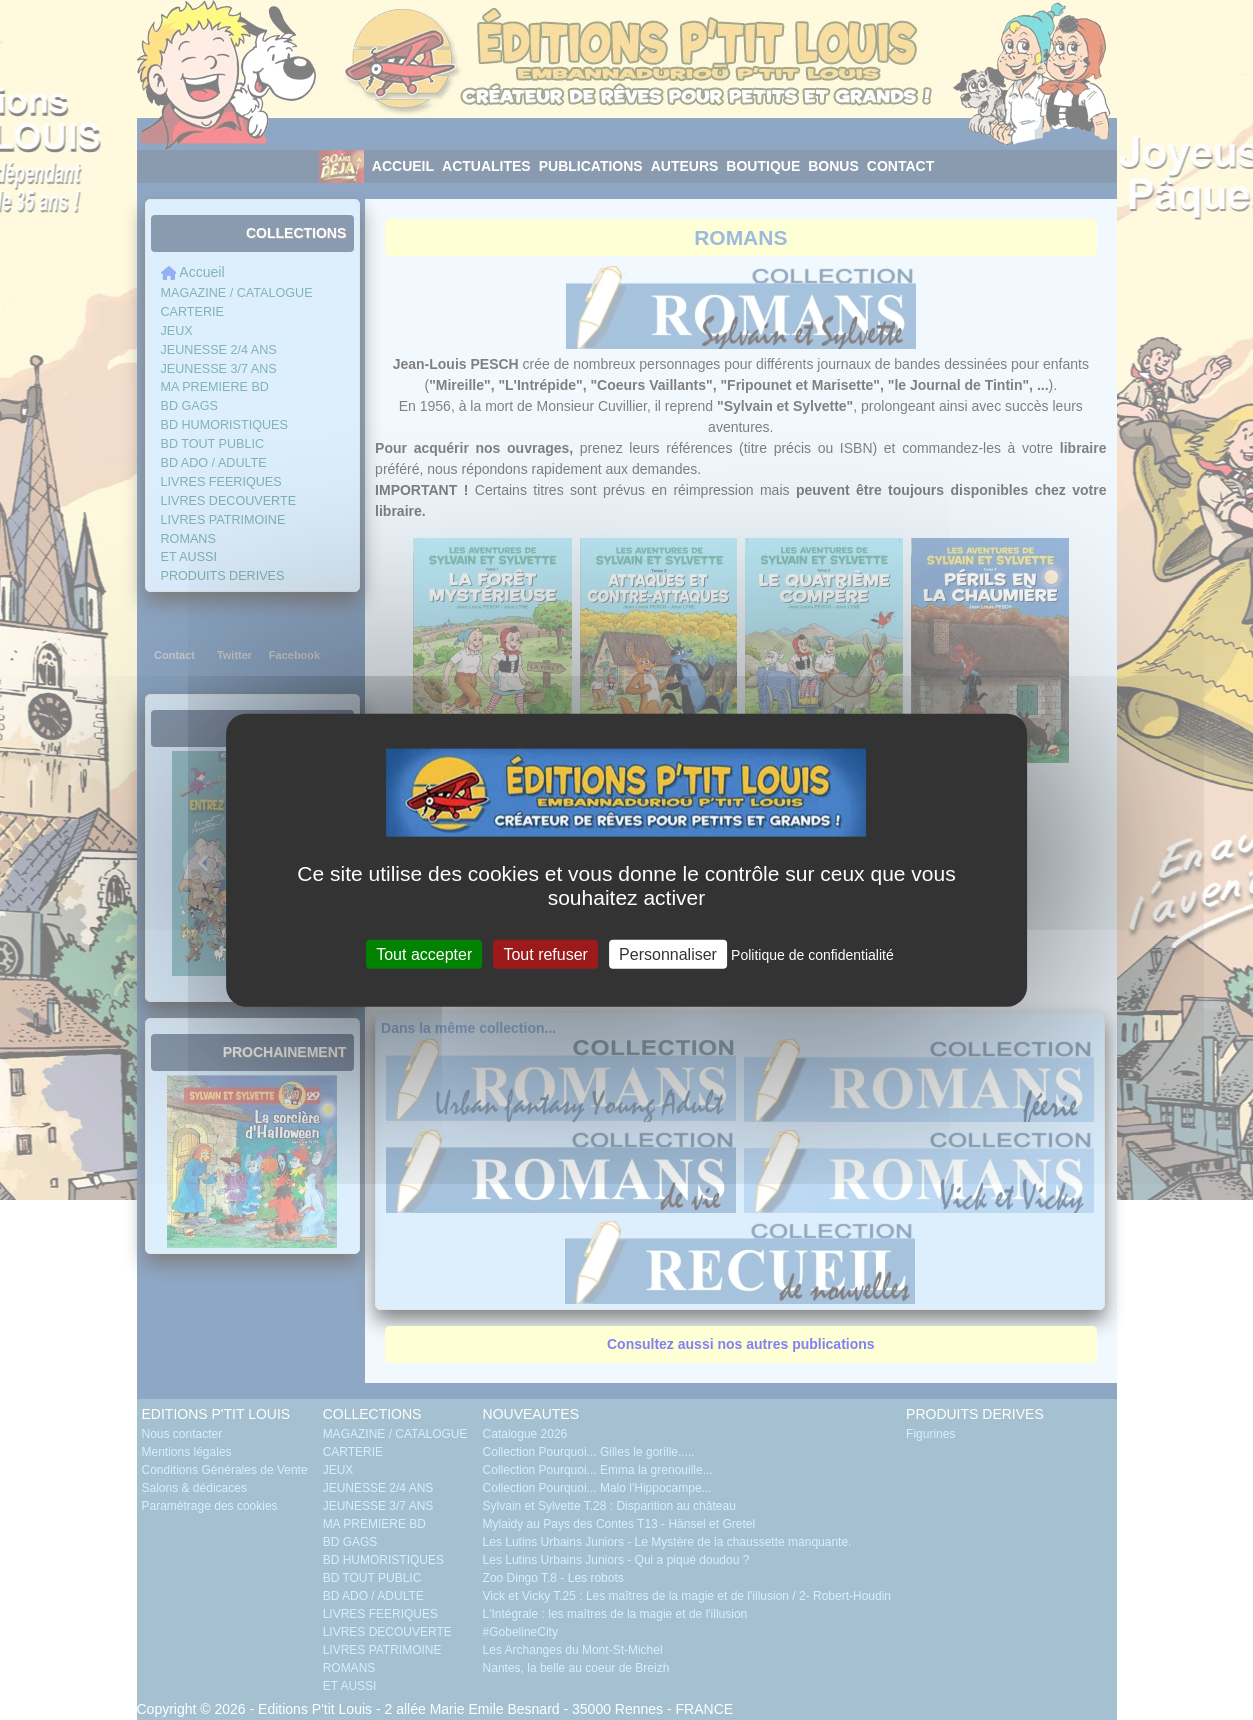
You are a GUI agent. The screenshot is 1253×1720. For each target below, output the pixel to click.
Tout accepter (424, 953)
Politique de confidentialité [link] (812, 954)
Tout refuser (545, 953)
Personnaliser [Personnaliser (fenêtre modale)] (668, 953)
